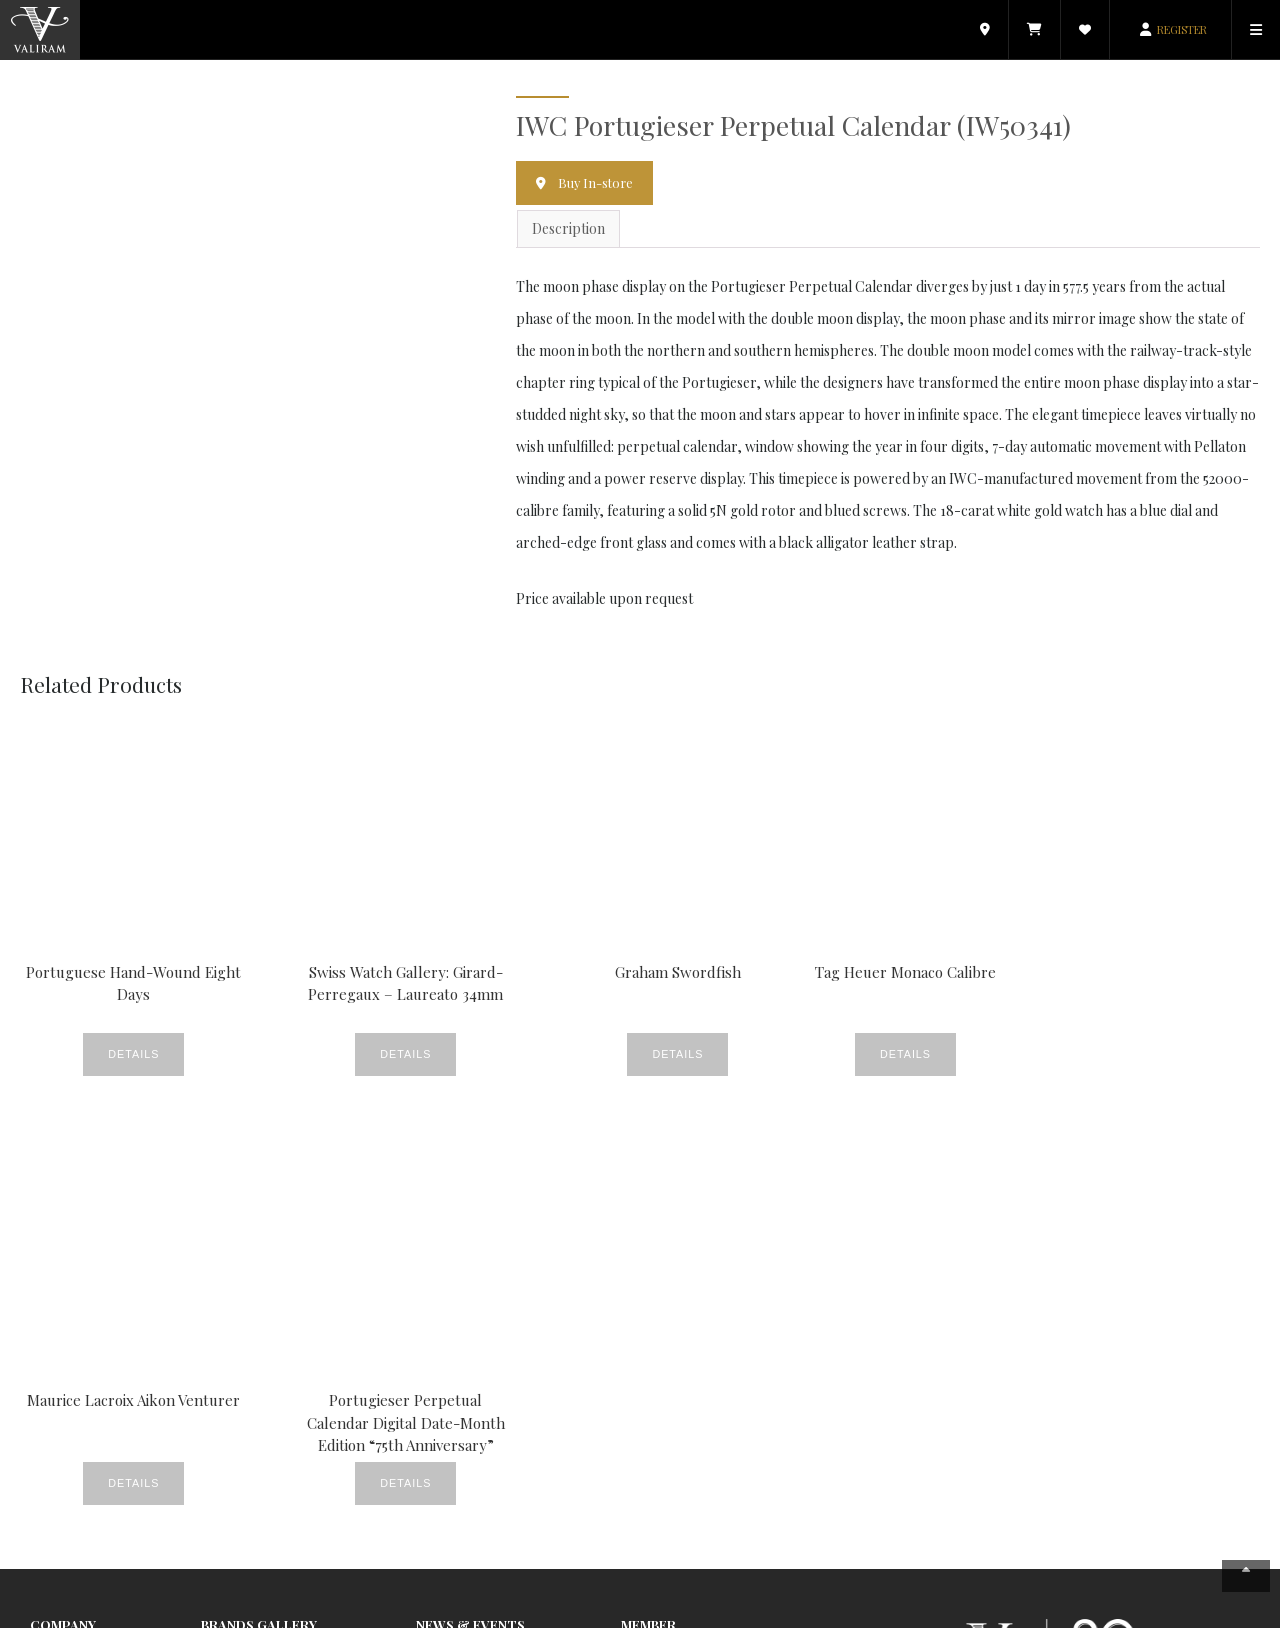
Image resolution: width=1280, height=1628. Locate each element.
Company (63, 1199)
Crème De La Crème (478, 1270)
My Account (656, 1226)
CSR (428, 1292)
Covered (441, 1248)
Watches (440, 1534)
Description (568, 229)
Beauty (437, 1226)
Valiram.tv (651, 1314)
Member (648, 1199)
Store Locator (73, 1270)
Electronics (234, 1314)
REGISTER (1182, 29)
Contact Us (63, 1336)
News (432, 1424)
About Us (56, 1226)
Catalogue (651, 1248)
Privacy (1035, 1611)
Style (430, 1490)
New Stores (451, 1402)
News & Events (75, 1248)
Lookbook (446, 1380)
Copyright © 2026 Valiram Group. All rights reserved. (378, 1611)
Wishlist (643, 1270)
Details (104, 1056)
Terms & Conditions (1124, 1611)
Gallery (437, 1358)
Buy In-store (597, 182)
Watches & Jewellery (262, 1270)
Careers (55, 1314)
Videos (435, 1512)
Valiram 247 (64, 1292)
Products (443, 1446)
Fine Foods (449, 1336)
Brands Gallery (259, 1199)
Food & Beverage (254, 1292)
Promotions (452, 1468)
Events (436, 1314)
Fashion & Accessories (268, 1226)
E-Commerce (662, 1292)
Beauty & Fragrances (266, 1248)
